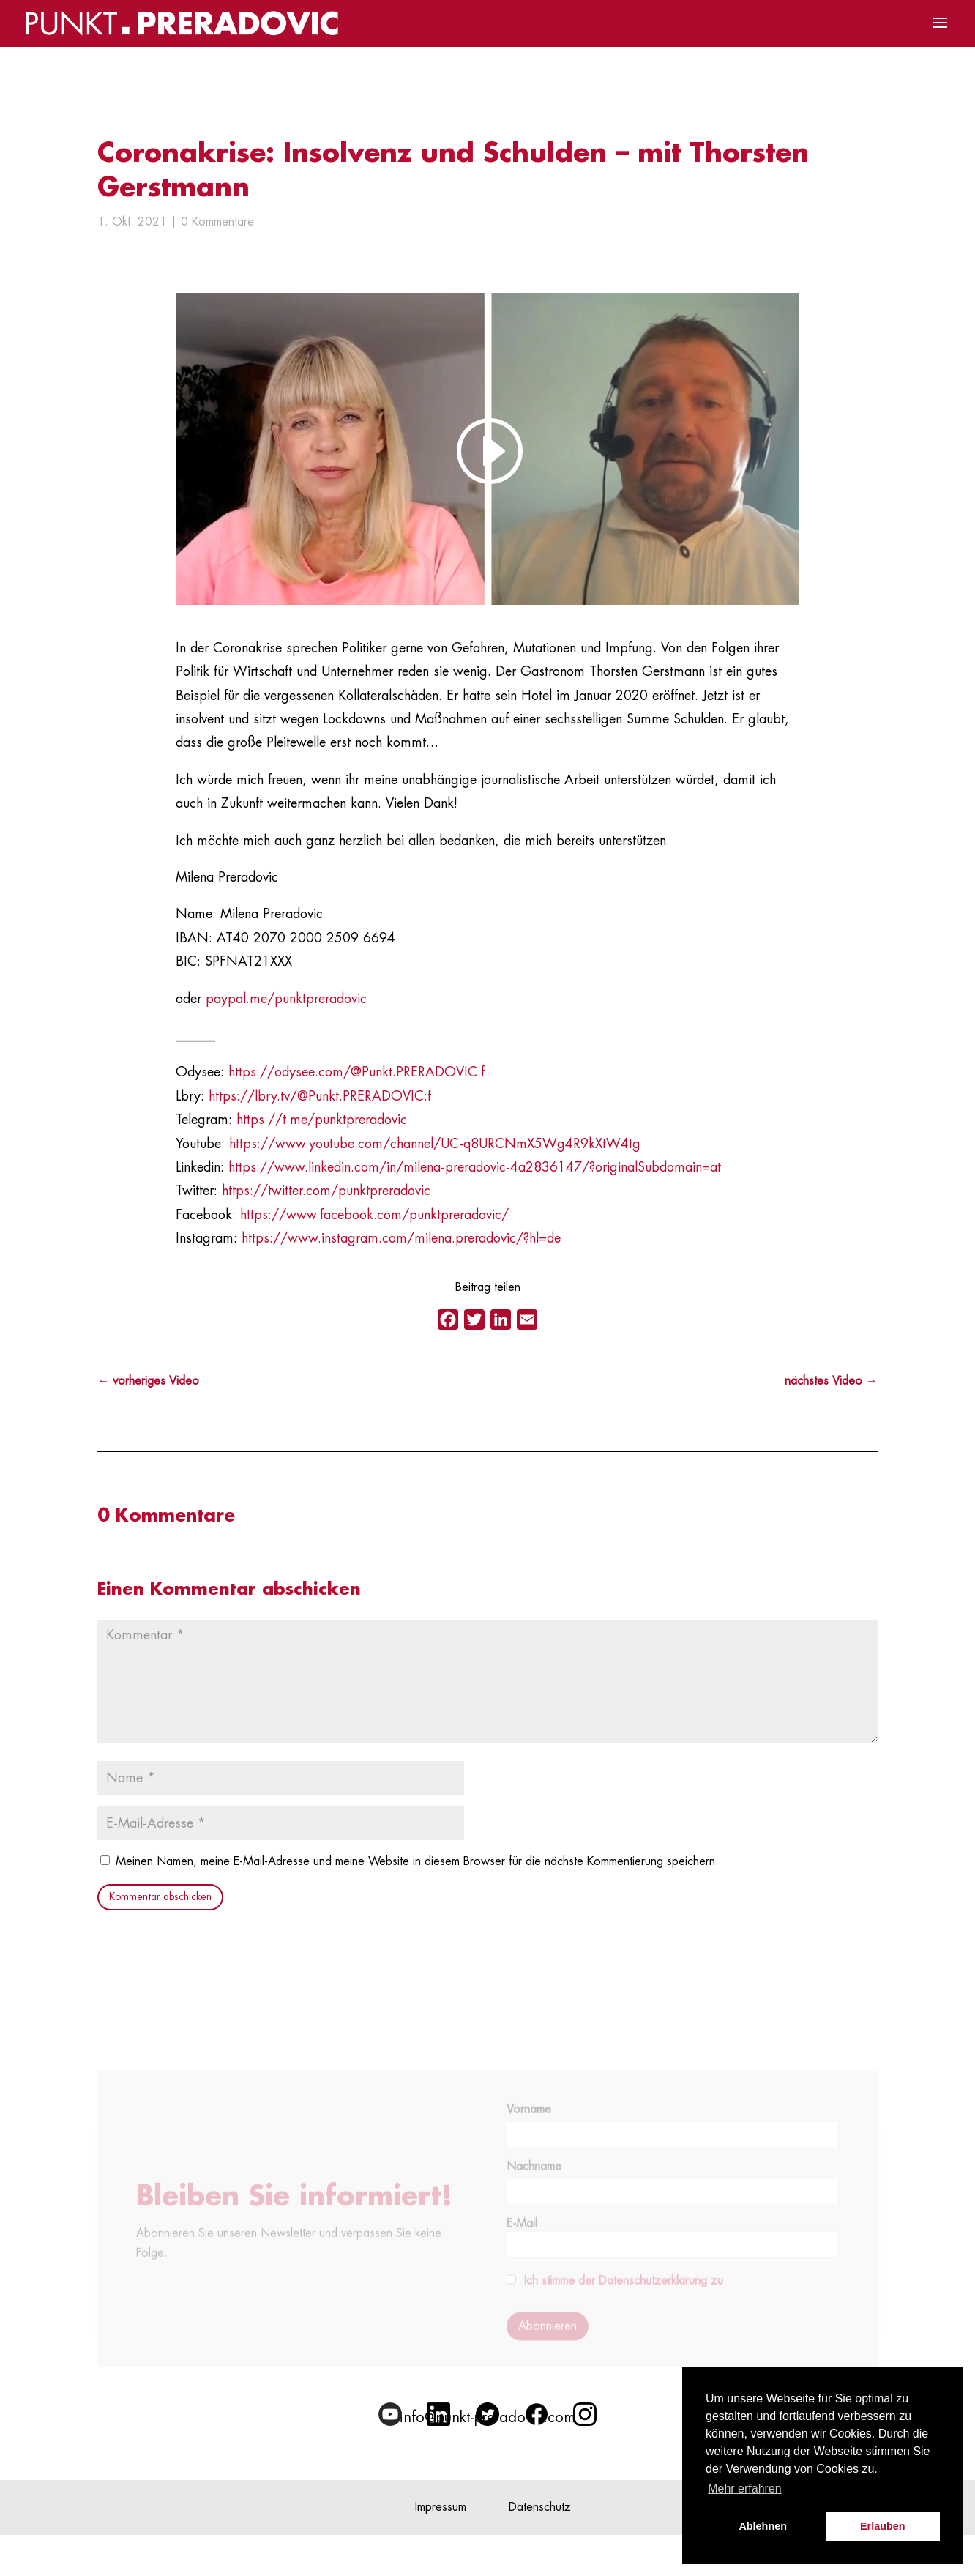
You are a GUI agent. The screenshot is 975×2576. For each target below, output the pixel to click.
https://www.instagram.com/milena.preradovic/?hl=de (401, 1238)
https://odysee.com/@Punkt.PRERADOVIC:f (356, 1072)
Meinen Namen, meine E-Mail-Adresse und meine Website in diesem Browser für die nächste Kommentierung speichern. (417, 1861)
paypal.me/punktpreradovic (286, 998)
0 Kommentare (217, 222)
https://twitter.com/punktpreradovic (326, 1190)
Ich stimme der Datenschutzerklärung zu (623, 2294)
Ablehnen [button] (763, 2526)
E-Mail (672, 2251)
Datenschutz (540, 2507)
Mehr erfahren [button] (745, 2488)
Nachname (534, 2180)
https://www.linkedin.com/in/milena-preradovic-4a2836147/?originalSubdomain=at (474, 1167)
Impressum (440, 2507)
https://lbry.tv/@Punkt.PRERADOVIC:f (320, 1096)
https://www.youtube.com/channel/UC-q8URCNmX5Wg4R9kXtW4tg (434, 1143)
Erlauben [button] (882, 2526)
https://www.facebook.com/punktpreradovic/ (374, 1214)
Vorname (529, 2123)
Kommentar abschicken (160, 1896)
